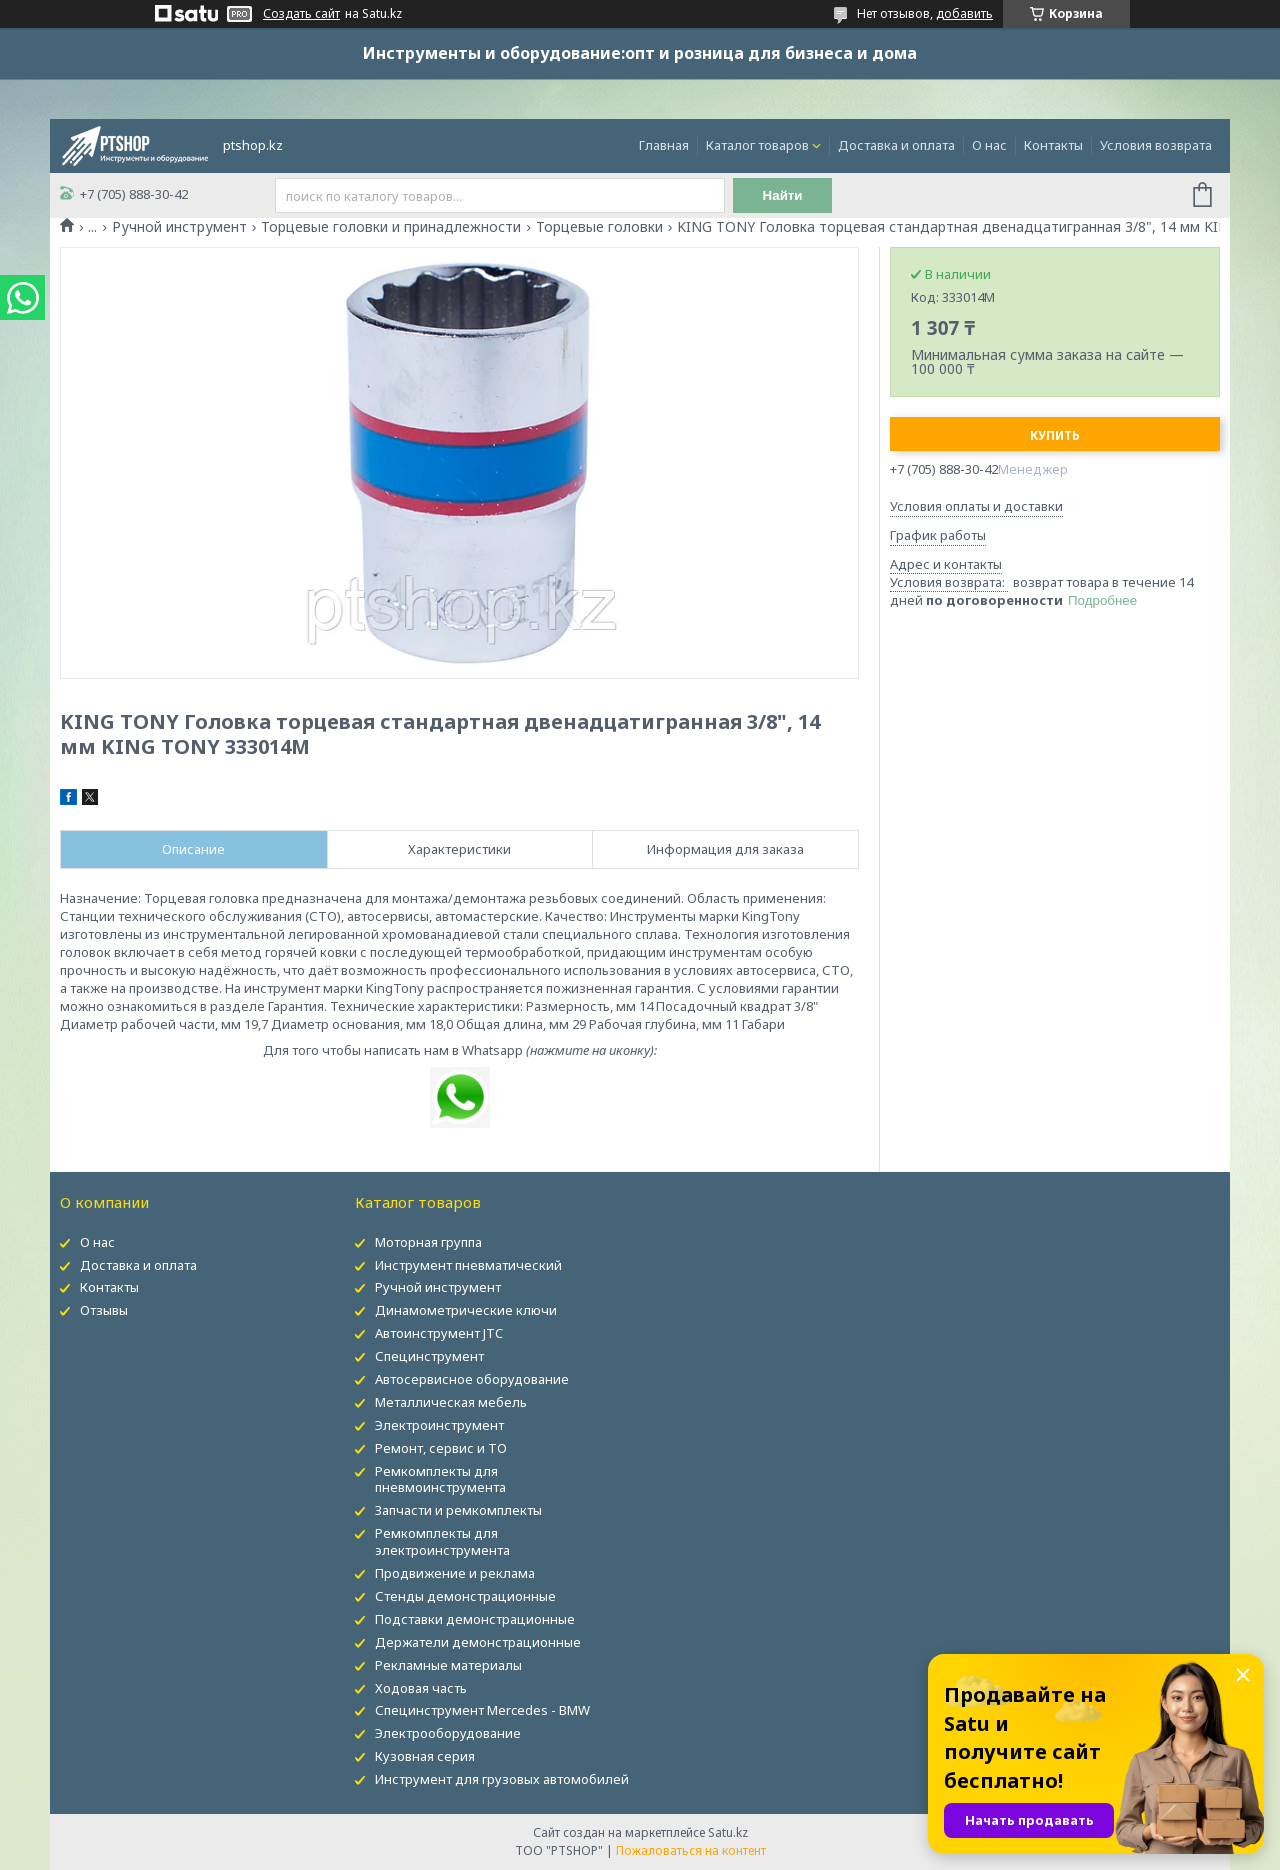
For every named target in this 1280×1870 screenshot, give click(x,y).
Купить (1055, 435)
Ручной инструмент (179, 227)
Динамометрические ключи (466, 1310)
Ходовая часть (421, 1688)
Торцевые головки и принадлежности (391, 227)
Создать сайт (301, 14)
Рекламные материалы (448, 1665)
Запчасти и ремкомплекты (458, 1510)
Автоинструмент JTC (439, 1333)
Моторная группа (428, 1242)
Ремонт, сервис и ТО (441, 1448)
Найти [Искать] (783, 195)
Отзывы (104, 1310)
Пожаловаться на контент (691, 1850)
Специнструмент (429, 1356)
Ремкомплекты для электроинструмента (442, 1541)
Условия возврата (1156, 145)
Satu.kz (728, 1832)
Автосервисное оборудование (472, 1379)
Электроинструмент (439, 1425)
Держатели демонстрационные (478, 1642)
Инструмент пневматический (468, 1265)
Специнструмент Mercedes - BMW (482, 1710)
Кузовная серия (425, 1756)
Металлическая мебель (451, 1402)
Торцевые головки (599, 227)
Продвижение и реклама (455, 1573)
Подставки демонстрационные (475, 1619)
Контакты (1053, 145)
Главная (664, 145)
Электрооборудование (448, 1733)
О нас (989, 145)
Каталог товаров (757, 145)
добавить (964, 13)
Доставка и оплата (896, 145)
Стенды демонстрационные (465, 1596)
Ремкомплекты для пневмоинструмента (440, 1479)
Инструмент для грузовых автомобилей (502, 1779)
